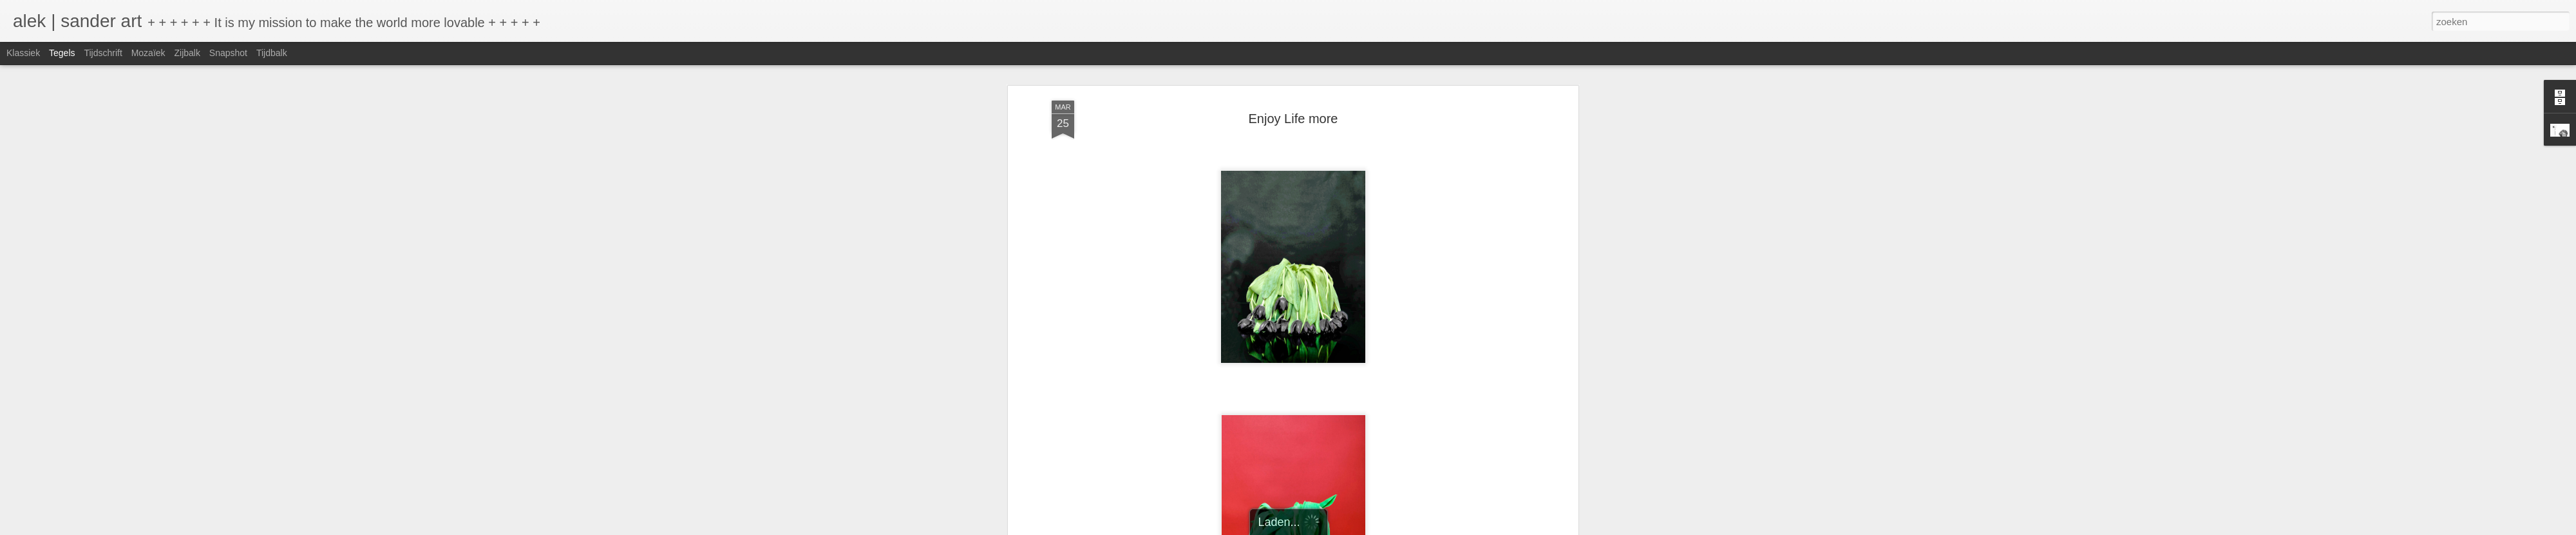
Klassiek (23, 53)
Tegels (62, 53)
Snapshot (228, 53)
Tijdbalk (271, 53)
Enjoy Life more (1293, 113)
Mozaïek (148, 53)
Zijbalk (187, 53)
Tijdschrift (103, 53)
